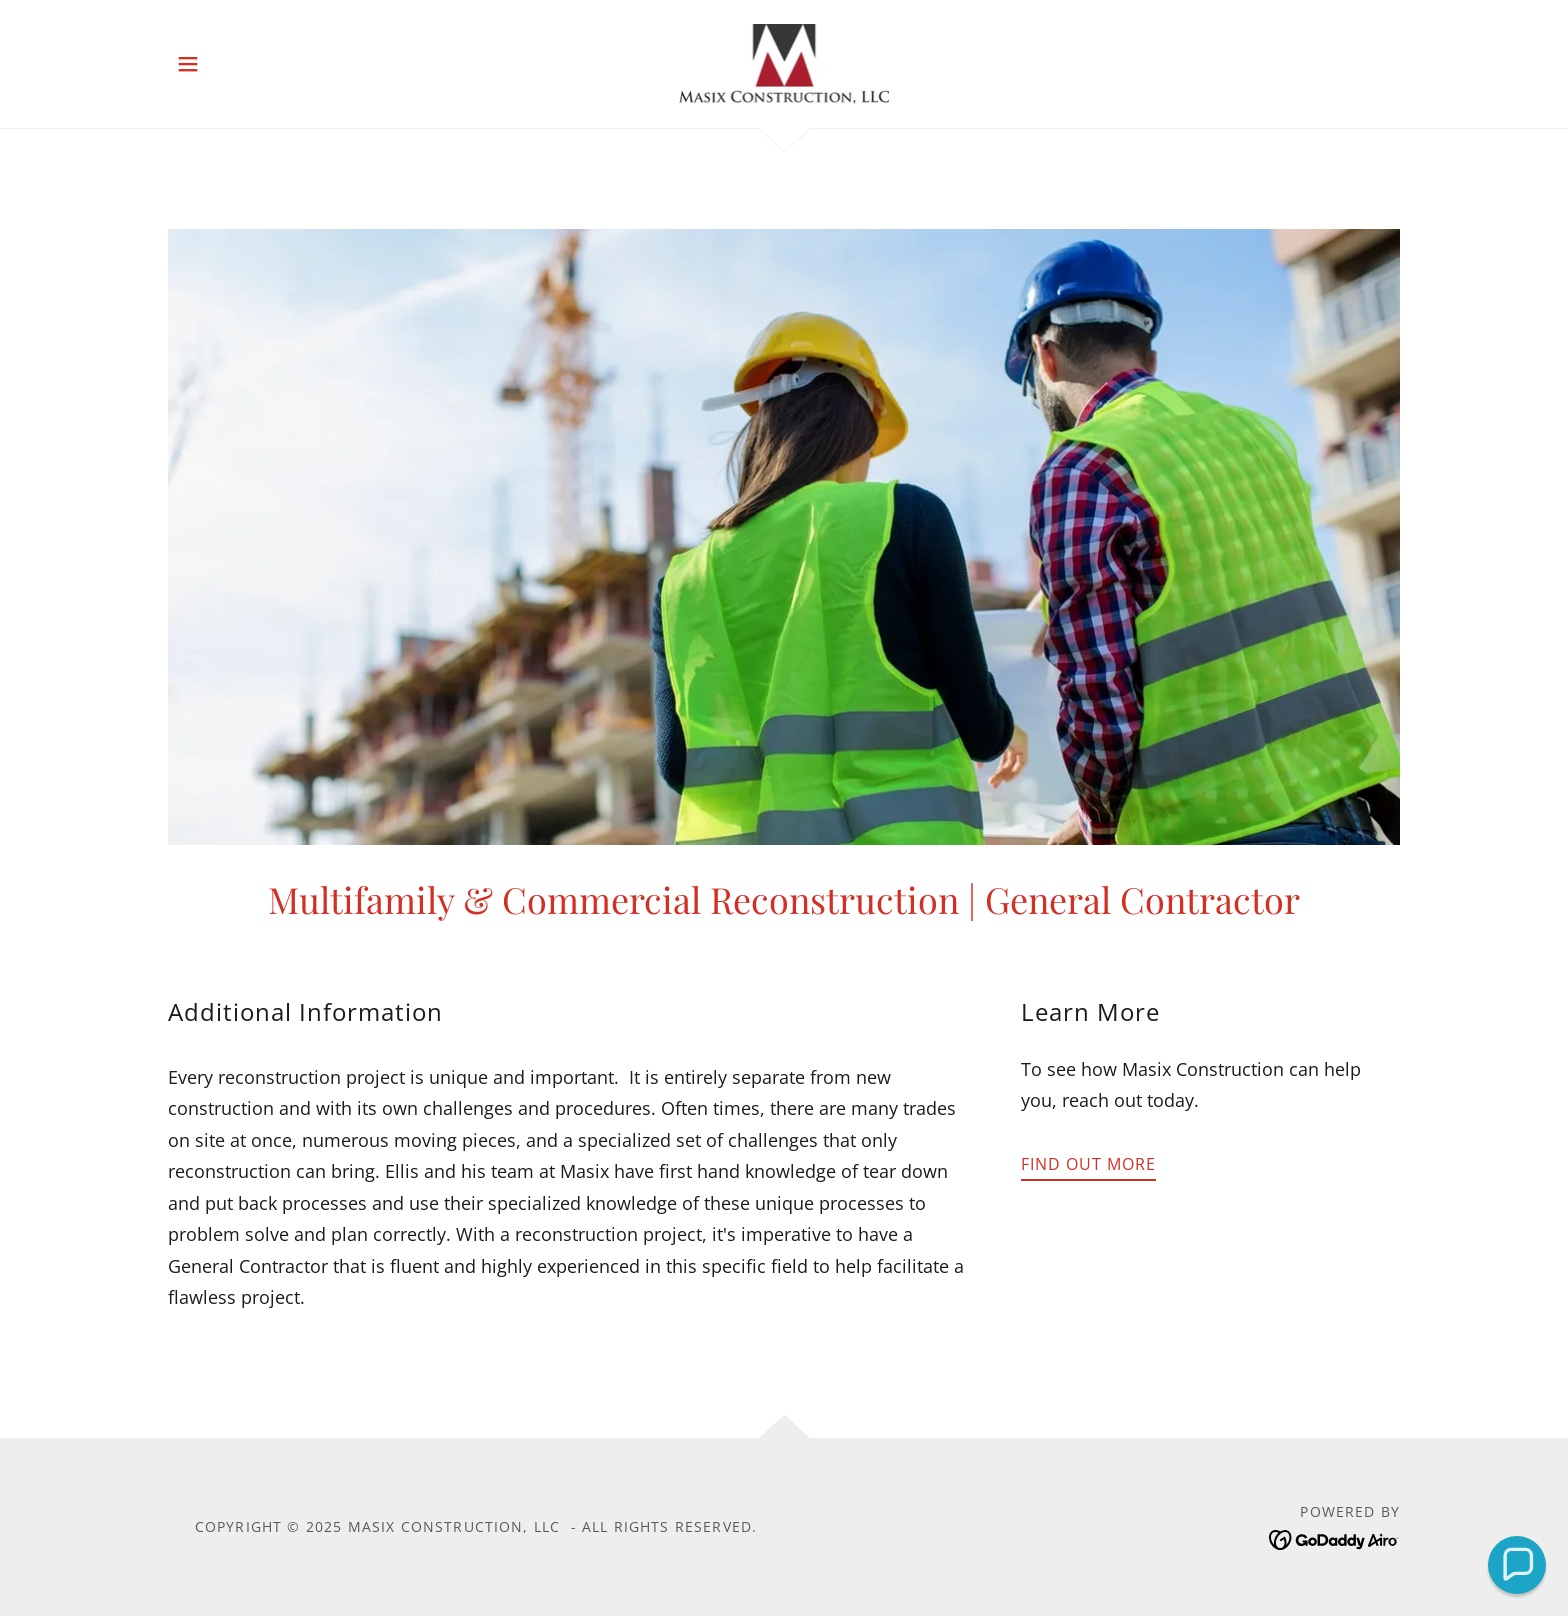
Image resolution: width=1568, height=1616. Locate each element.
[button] (188, 64)
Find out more (1088, 1164)
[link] (784, 62)
